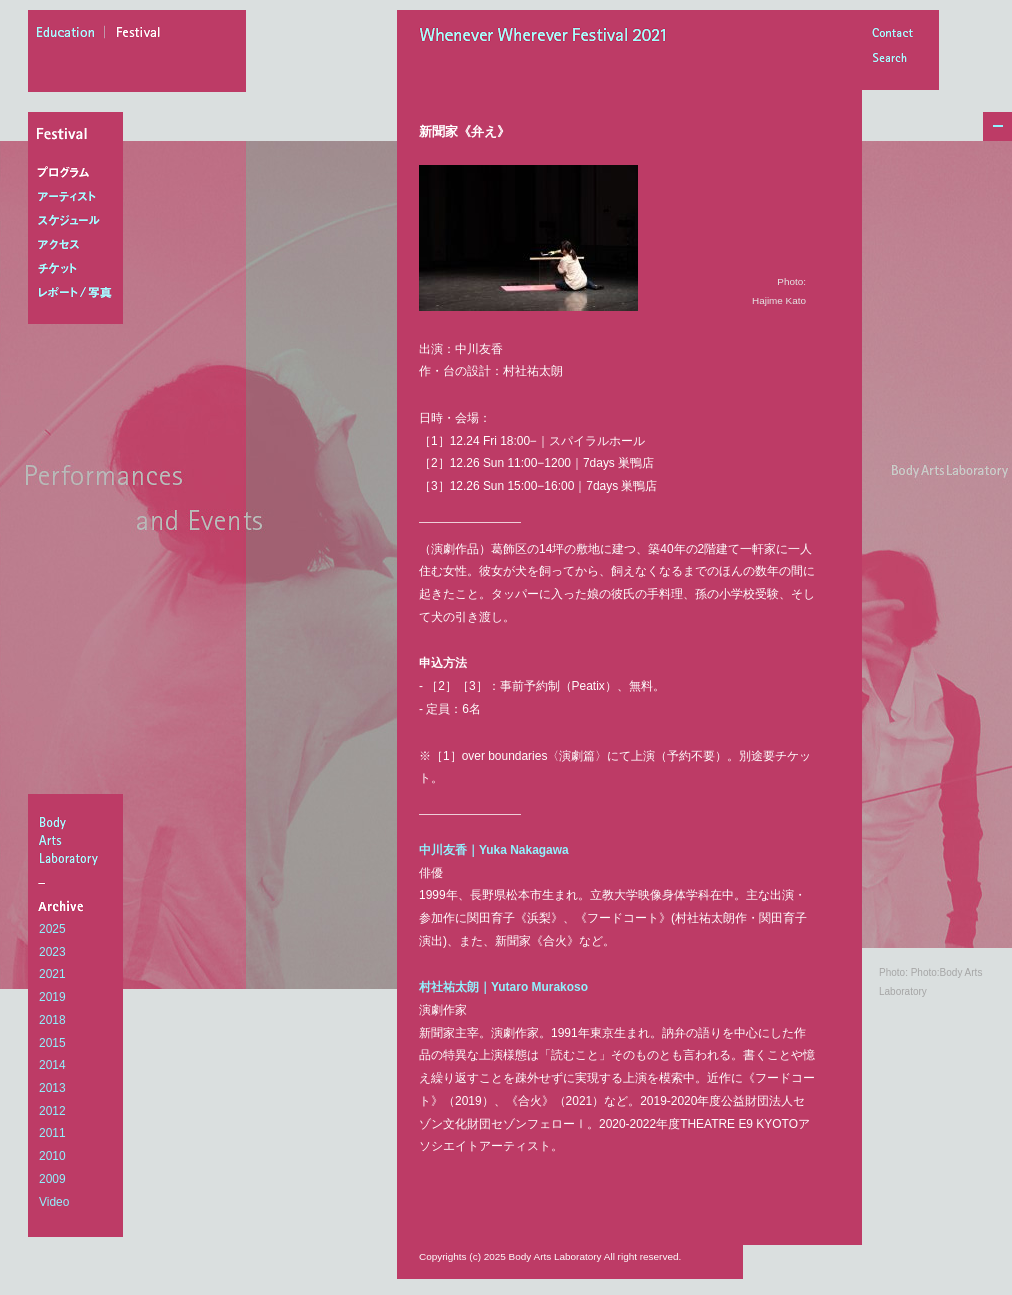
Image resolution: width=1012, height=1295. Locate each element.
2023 (52, 952)
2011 (52, 1133)
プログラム (79, 173)
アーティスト (79, 197)
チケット (79, 269)
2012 (52, 1111)
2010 (52, 1156)
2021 (52, 974)
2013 (52, 1088)
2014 (52, 1065)
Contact (892, 34)
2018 (52, 1020)
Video (54, 1202)
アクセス (79, 245)
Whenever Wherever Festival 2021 (549, 37)
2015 (52, 1043)
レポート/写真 (79, 293)
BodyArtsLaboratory (78, 840)
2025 (52, 929)
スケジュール (79, 221)
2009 (52, 1179)
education (71, 35)
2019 (52, 997)
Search (892, 59)
